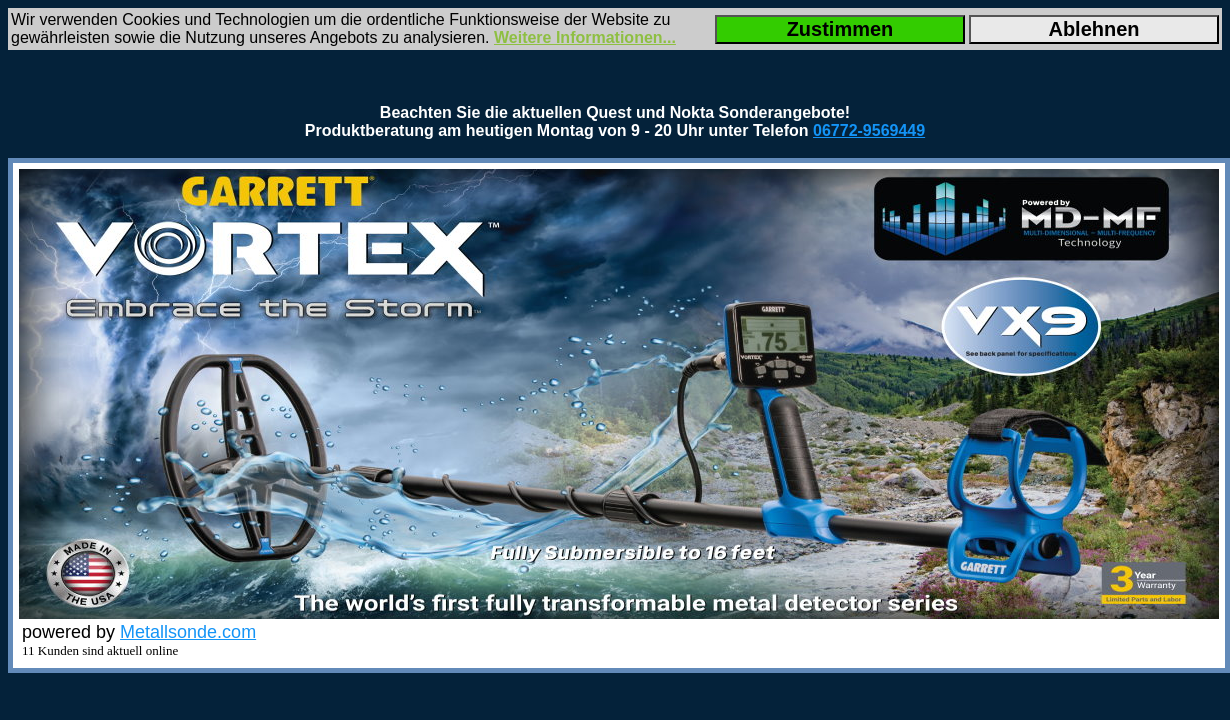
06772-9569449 (869, 130)
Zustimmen (840, 29)
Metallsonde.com (188, 632)
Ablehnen (1093, 29)
